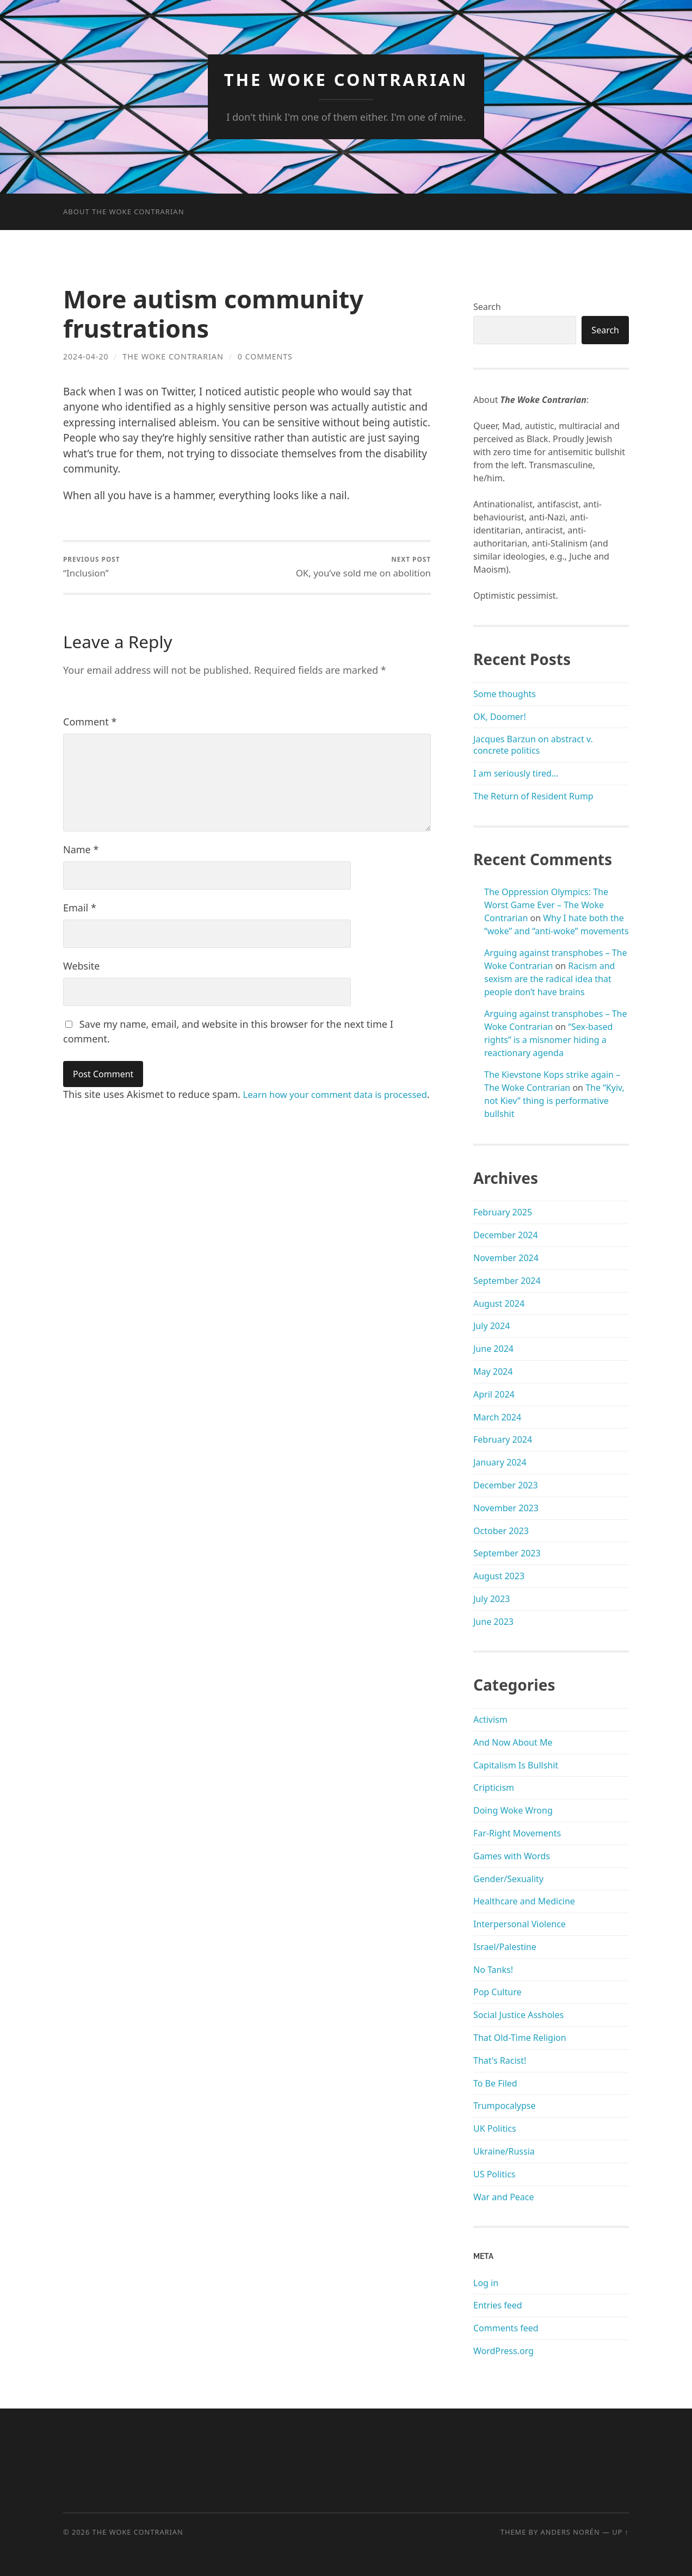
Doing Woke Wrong (513, 1810)
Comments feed (506, 2328)
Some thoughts (504, 694)
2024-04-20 (86, 356)
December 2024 (505, 1235)
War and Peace (503, 2196)
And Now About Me (512, 1742)
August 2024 (498, 1303)
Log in (485, 2282)
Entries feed (497, 2305)
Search (487, 307)
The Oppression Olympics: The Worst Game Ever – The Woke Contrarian (546, 905)
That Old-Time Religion (519, 2038)
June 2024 (493, 1349)
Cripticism (493, 1787)
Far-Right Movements (517, 1833)
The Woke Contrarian (346, 79)
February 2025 (502, 1212)
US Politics (494, 2174)
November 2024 (506, 1258)
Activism (490, 1719)
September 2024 (507, 1280)
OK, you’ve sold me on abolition (362, 567)
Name (80, 849)
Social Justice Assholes (518, 2015)
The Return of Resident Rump (533, 796)
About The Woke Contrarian (123, 211)
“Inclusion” (92, 567)
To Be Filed (495, 2083)
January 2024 (500, 1462)
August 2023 (498, 1576)
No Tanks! (493, 1969)
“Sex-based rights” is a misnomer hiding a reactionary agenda (548, 1040)
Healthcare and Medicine (524, 1901)
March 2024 (497, 1417)
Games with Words (511, 1855)
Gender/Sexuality (508, 1878)
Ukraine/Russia (504, 2151)
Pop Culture (497, 1992)
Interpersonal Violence (519, 1924)
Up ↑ (620, 2532)
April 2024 (494, 1394)
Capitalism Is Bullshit (515, 1765)
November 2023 (506, 1507)
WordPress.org (503, 2351)
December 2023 (505, 1485)
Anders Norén (570, 2532)
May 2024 (492, 1371)
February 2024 (502, 1439)
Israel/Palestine (504, 1947)
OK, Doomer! (499, 716)
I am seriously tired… (516, 773)
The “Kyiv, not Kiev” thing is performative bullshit (554, 1101)
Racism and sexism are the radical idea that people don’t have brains (549, 979)
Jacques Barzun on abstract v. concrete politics (533, 744)
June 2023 (493, 1621)
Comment (89, 722)
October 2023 (501, 1530)
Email (79, 908)
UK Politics (494, 2128)
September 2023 (507, 1553)
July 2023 (491, 1599)
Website (81, 966)
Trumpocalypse (504, 2106)
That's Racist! (499, 2060)
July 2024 (491, 1326)
